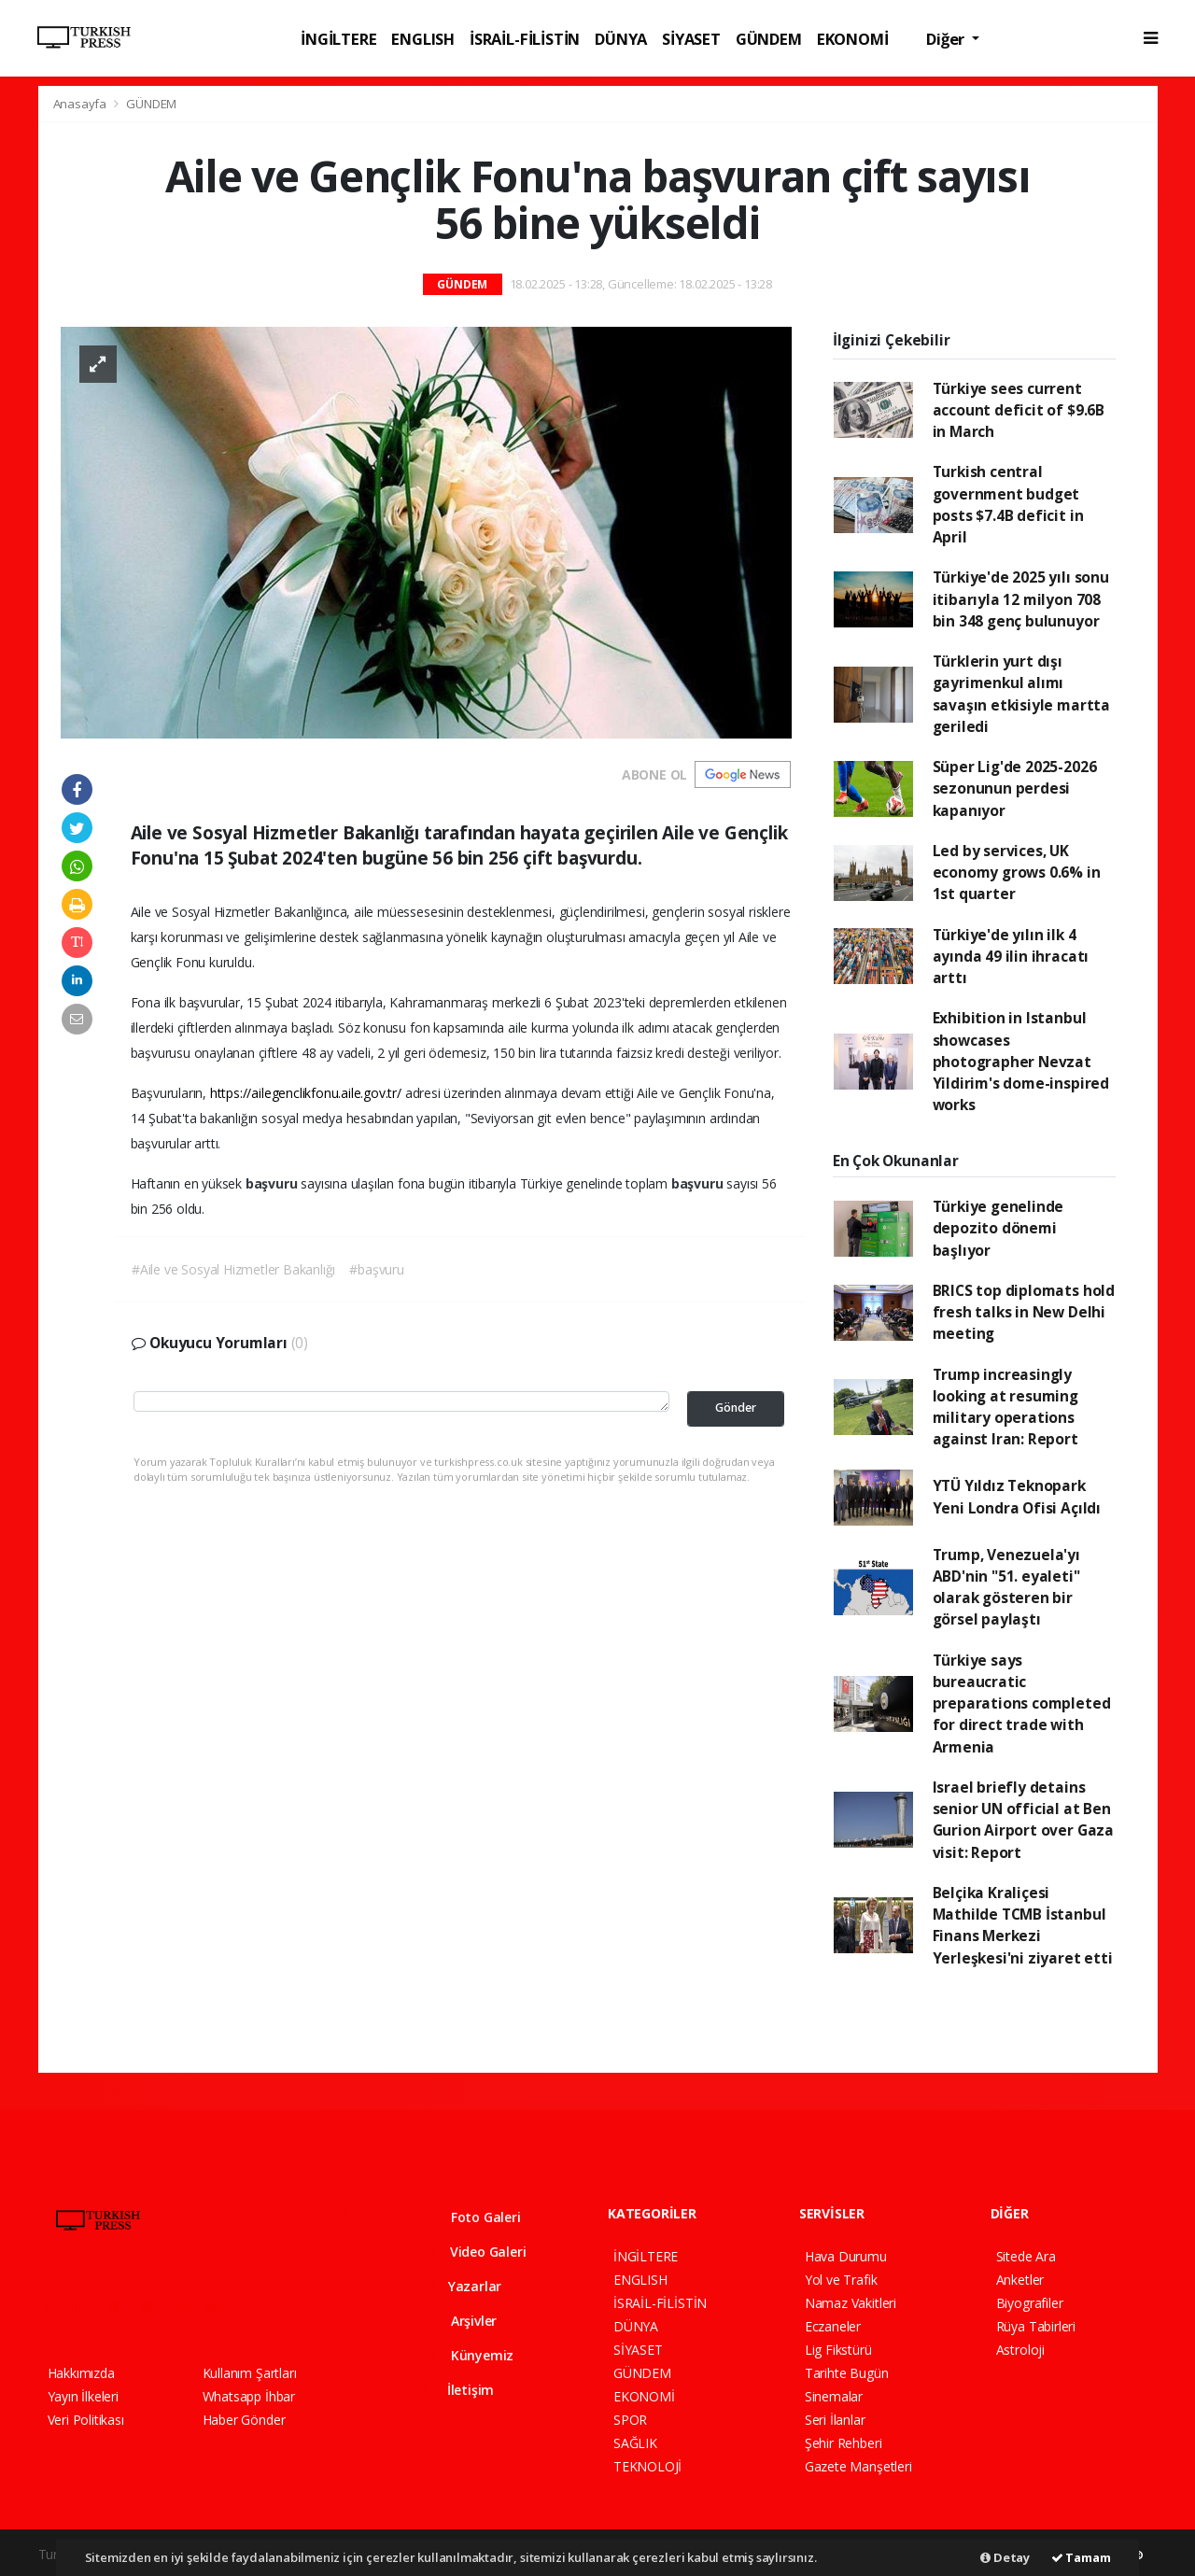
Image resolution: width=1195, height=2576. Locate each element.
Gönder (735, 1407)
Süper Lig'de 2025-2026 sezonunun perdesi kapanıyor (1015, 788)
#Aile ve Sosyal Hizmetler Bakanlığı (233, 1269)
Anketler (1020, 2279)
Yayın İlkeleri (83, 2396)
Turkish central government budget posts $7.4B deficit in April (1008, 504)
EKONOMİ (853, 38)
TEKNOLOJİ (647, 2466)
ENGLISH (423, 38)
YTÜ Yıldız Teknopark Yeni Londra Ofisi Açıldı (1017, 1496)
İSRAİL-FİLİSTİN (525, 38)
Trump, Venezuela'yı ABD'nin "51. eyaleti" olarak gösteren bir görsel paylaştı (1006, 1587)
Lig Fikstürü (838, 2349)
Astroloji (1020, 2349)
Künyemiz (468, 2355)
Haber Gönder (244, 2419)
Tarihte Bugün (847, 2373)
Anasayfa (81, 103)
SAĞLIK (635, 2443)
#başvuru (376, 1269)
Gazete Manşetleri (858, 2466)
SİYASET (691, 38)
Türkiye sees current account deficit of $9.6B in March (1018, 410)
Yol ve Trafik (841, 2279)
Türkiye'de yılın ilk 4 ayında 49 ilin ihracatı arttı (1011, 956)
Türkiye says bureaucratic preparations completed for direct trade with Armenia (1022, 1703)
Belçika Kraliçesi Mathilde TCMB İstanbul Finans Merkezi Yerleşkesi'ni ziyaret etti (1023, 1925)
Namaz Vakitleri (850, 2303)
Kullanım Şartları (250, 2373)
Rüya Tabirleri (1036, 2326)
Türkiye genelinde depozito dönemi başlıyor (998, 1228)
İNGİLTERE (338, 38)
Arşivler (460, 2321)
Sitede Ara (1026, 2256)
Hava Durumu (846, 2256)
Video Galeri (475, 2251)
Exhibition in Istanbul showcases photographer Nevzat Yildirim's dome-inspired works (1021, 1061)
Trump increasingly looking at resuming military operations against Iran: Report (1005, 1407)
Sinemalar (834, 2396)
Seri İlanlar (835, 2419)
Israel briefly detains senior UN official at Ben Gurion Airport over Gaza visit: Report (1023, 1820)
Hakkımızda (81, 2373)
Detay (1005, 2557)
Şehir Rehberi (843, 2443)
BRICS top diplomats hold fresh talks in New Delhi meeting (1024, 1312)
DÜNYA (621, 38)
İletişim (459, 2390)
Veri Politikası (86, 2419)
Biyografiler (1029, 2303)
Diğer (947, 38)
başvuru (273, 1183)
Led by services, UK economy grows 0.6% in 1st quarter (1017, 872)
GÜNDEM (769, 38)
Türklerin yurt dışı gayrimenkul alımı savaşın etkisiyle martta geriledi (1021, 694)
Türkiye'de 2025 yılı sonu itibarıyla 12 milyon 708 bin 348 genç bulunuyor (1021, 599)
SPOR (630, 2419)
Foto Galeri (472, 2217)
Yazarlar (462, 2286)
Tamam (1081, 2557)
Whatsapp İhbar (249, 2396)
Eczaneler (833, 2326)
